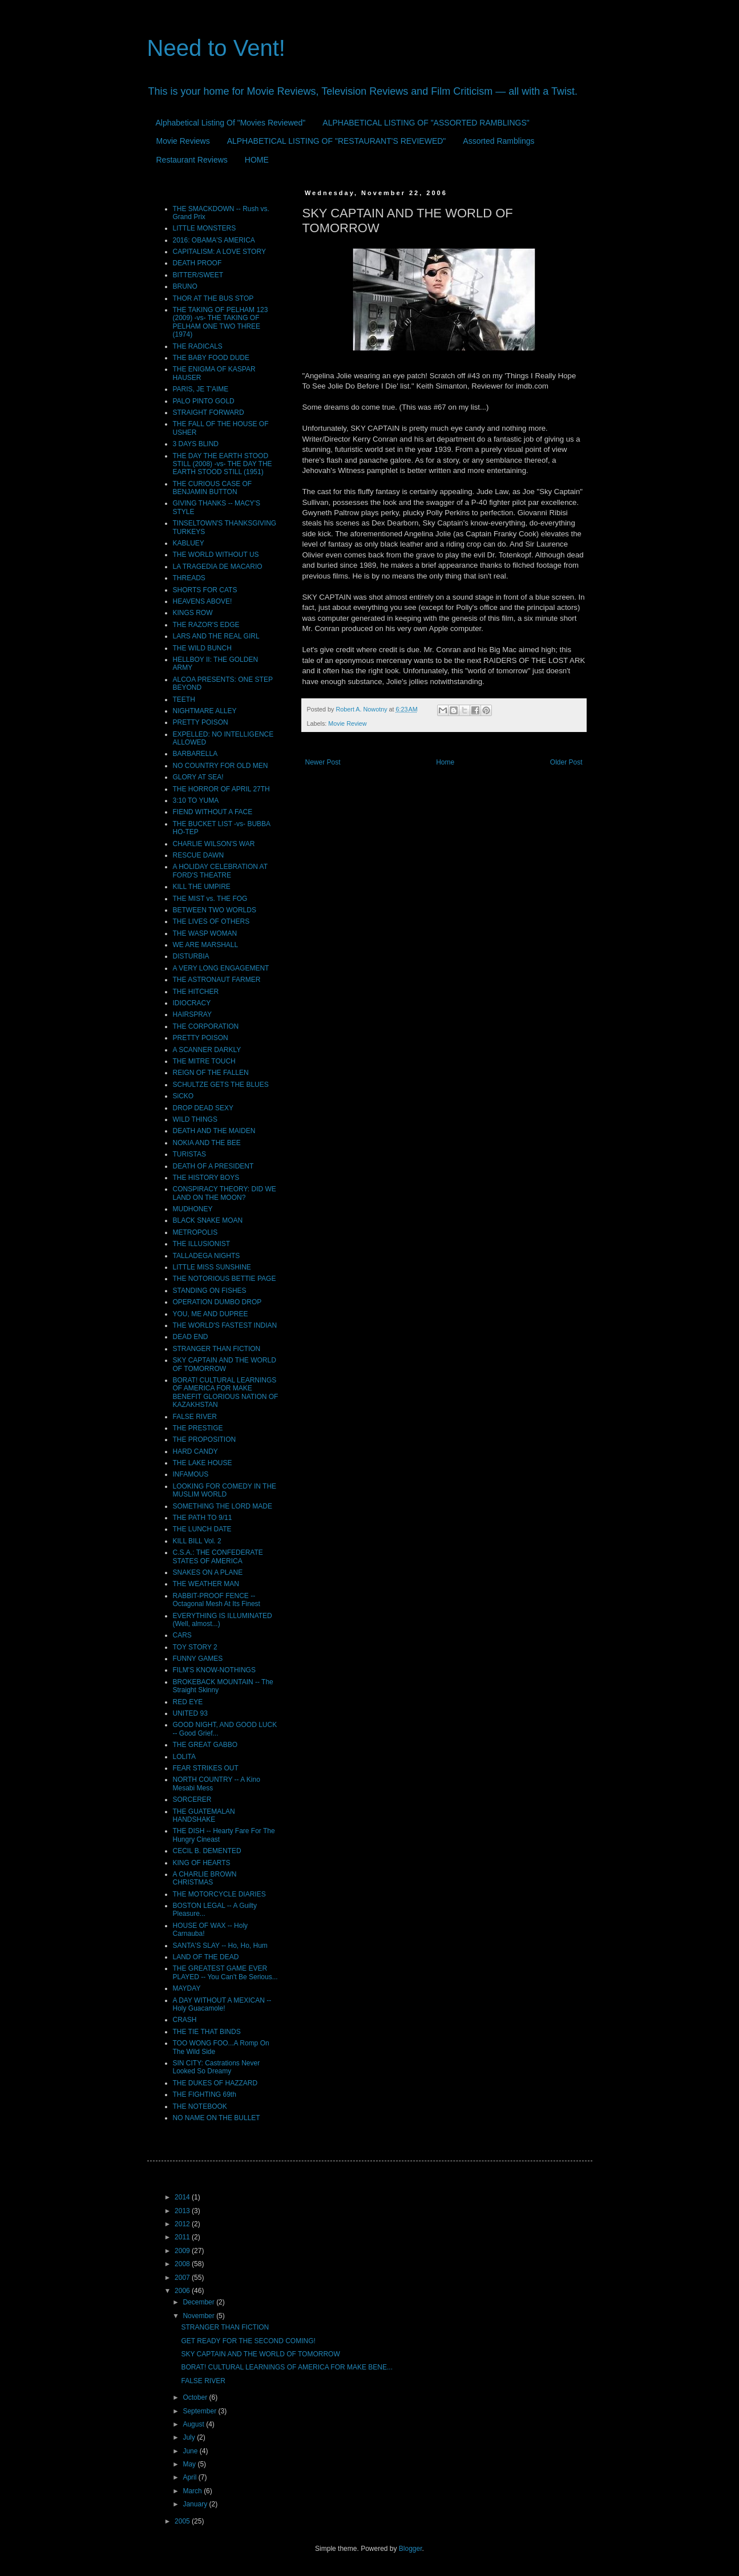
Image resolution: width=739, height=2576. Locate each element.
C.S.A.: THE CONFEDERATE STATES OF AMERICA (218, 1556)
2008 (183, 2264)
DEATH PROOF (197, 263)
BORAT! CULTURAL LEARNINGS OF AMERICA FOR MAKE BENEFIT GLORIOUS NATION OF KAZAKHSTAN (225, 1392)
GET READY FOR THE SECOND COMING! (248, 2341)
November (199, 2316)
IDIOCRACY (192, 1003)
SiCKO (183, 1096)
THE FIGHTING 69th (204, 2094)
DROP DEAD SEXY (203, 1108)
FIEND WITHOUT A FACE (213, 812)
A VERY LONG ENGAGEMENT (221, 968)
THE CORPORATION (206, 1026)
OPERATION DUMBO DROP (217, 1302)
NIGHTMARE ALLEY (205, 711)
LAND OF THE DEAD (206, 1957)
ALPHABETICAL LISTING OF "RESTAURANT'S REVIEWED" (336, 140)
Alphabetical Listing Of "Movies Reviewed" (231, 122)
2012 (183, 2224)
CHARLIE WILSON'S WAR (214, 844)
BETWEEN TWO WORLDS (214, 910)
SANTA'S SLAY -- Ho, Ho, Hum (220, 1946)
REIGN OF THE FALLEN (211, 1073)
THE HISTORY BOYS (206, 1178)
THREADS (189, 578)
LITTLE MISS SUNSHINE (212, 1267)
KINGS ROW (193, 613)
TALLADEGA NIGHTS (206, 1256)
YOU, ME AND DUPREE (210, 1314)
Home (445, 762)
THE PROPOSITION (204, 1439)
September (200, 2411)
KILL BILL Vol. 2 (197, 1541)
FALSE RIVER (195, 1417)
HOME (257, 159)
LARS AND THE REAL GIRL (216, 636)
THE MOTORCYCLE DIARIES (219, 1894)
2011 (183, 2237)
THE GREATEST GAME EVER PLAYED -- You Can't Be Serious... (225, 1972)
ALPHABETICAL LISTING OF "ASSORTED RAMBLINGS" (425, 122)
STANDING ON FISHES (210, 1291)
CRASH (185, 2020)
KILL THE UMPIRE (202, 887)
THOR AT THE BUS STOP (213, 298)
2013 (183, 2211)
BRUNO (185, 286)
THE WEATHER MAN (206, 1584)
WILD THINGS (195, 1119)
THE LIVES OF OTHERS (211, 921)
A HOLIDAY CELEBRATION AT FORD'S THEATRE (220, 871)
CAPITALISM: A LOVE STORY (219, 252)
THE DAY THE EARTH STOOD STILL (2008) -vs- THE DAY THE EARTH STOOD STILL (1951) (222, 464)
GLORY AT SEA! (198, 777)
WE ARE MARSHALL (206, 945)
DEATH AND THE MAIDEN (214, 1131)
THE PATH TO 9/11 (202, 1518)
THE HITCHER (196, 992)
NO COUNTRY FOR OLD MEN (220, 766)
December (199, 2302)
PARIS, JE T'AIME (201, 389)
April (190, 2477)
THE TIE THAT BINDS (207, 2032)
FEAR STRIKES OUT (206, 1768)
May (190, 2464)
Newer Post (323, 762)
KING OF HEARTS (202, 1863)
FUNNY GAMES (198, 1659)
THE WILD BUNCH (202, 648)
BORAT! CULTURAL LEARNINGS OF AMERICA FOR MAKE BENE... (287, 2367)
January (196, 2504)
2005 (183, 2521)
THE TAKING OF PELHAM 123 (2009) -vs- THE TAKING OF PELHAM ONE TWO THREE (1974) (220, 322)
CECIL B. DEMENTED (207, 1851)
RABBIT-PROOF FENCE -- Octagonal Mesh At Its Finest (216, 1600)
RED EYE (188, 1702)
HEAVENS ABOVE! (202, 601)
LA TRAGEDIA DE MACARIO (218, 567)
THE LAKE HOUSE (202, 1463)
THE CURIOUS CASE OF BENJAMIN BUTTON (212, 488)
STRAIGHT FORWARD (208, 412)
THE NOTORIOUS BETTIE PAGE (224, 1279)
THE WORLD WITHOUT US (216, 555)
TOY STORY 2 (195, 1647)
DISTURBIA (191, 956)
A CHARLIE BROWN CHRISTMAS (205, 1878)
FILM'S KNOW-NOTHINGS (214, 1670)
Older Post (566, 762)
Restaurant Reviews (192, 159)
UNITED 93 (190, 1713)
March (193, 2491)
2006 (183, 2291)
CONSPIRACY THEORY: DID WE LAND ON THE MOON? (224, 1193)
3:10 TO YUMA (196, 800)
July (190, 2437)
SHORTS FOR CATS (205, 590)
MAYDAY (187, 1988)
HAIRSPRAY (192, 1014)
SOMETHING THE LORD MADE (222, 1506)
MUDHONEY (193, 1209)
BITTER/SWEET (198, 275)
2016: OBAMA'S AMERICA (214, 240)
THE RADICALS (198, 346)
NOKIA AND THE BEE (207, 1143)
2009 (183, 2251)
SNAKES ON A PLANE (208, 1572)
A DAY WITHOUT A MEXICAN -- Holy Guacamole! (222, 2004)
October (196, 2397)
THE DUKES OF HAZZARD (215, 2083)
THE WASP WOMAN (205, 933)
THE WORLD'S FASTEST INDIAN (225, 1325)
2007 (183, 2278)
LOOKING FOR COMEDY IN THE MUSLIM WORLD (225, 1490)
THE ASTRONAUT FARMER (217, 980)
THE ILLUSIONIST (202, 1244)
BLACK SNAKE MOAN (208, 1220)
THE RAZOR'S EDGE (206, 625)
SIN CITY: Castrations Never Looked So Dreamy (216, 2067)
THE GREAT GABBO (205, 1745)
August (194, 2424)
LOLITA (184, 1757)
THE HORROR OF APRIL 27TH (221, 789)
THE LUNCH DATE (202, 1529)
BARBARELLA (195, 754)
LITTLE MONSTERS (204, 228)
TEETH (184, 699)
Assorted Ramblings (498, 140)
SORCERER (192, 1799)
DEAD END (190, 1337)
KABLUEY (188, 543)
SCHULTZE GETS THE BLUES (221, 1085)
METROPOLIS (195, 1232)
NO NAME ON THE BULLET (216, 2118)
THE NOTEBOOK (200, 2106)
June (191, 2451)
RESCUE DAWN (198, 855)
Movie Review (347, 723)
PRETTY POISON (200, 722)
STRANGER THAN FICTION (217, 1349)
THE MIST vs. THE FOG (210, 899)
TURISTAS (189, 1154)
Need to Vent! (216, 47)
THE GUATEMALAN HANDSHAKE (204, 1815)
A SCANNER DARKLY (207, 1050)
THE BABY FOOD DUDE (211, 358)
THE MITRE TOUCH (204, 1061)
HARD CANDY (195, 1451)
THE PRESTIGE (198, 1428)
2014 (183, 2197)
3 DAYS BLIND (196, 444)
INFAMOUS (191, 1474)
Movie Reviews (183, 140)
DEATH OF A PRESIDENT (213, 1166)
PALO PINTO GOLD (204, 401)
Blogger (410, 2549)
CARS (182, 1635)
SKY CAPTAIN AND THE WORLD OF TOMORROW (224, 1364)
